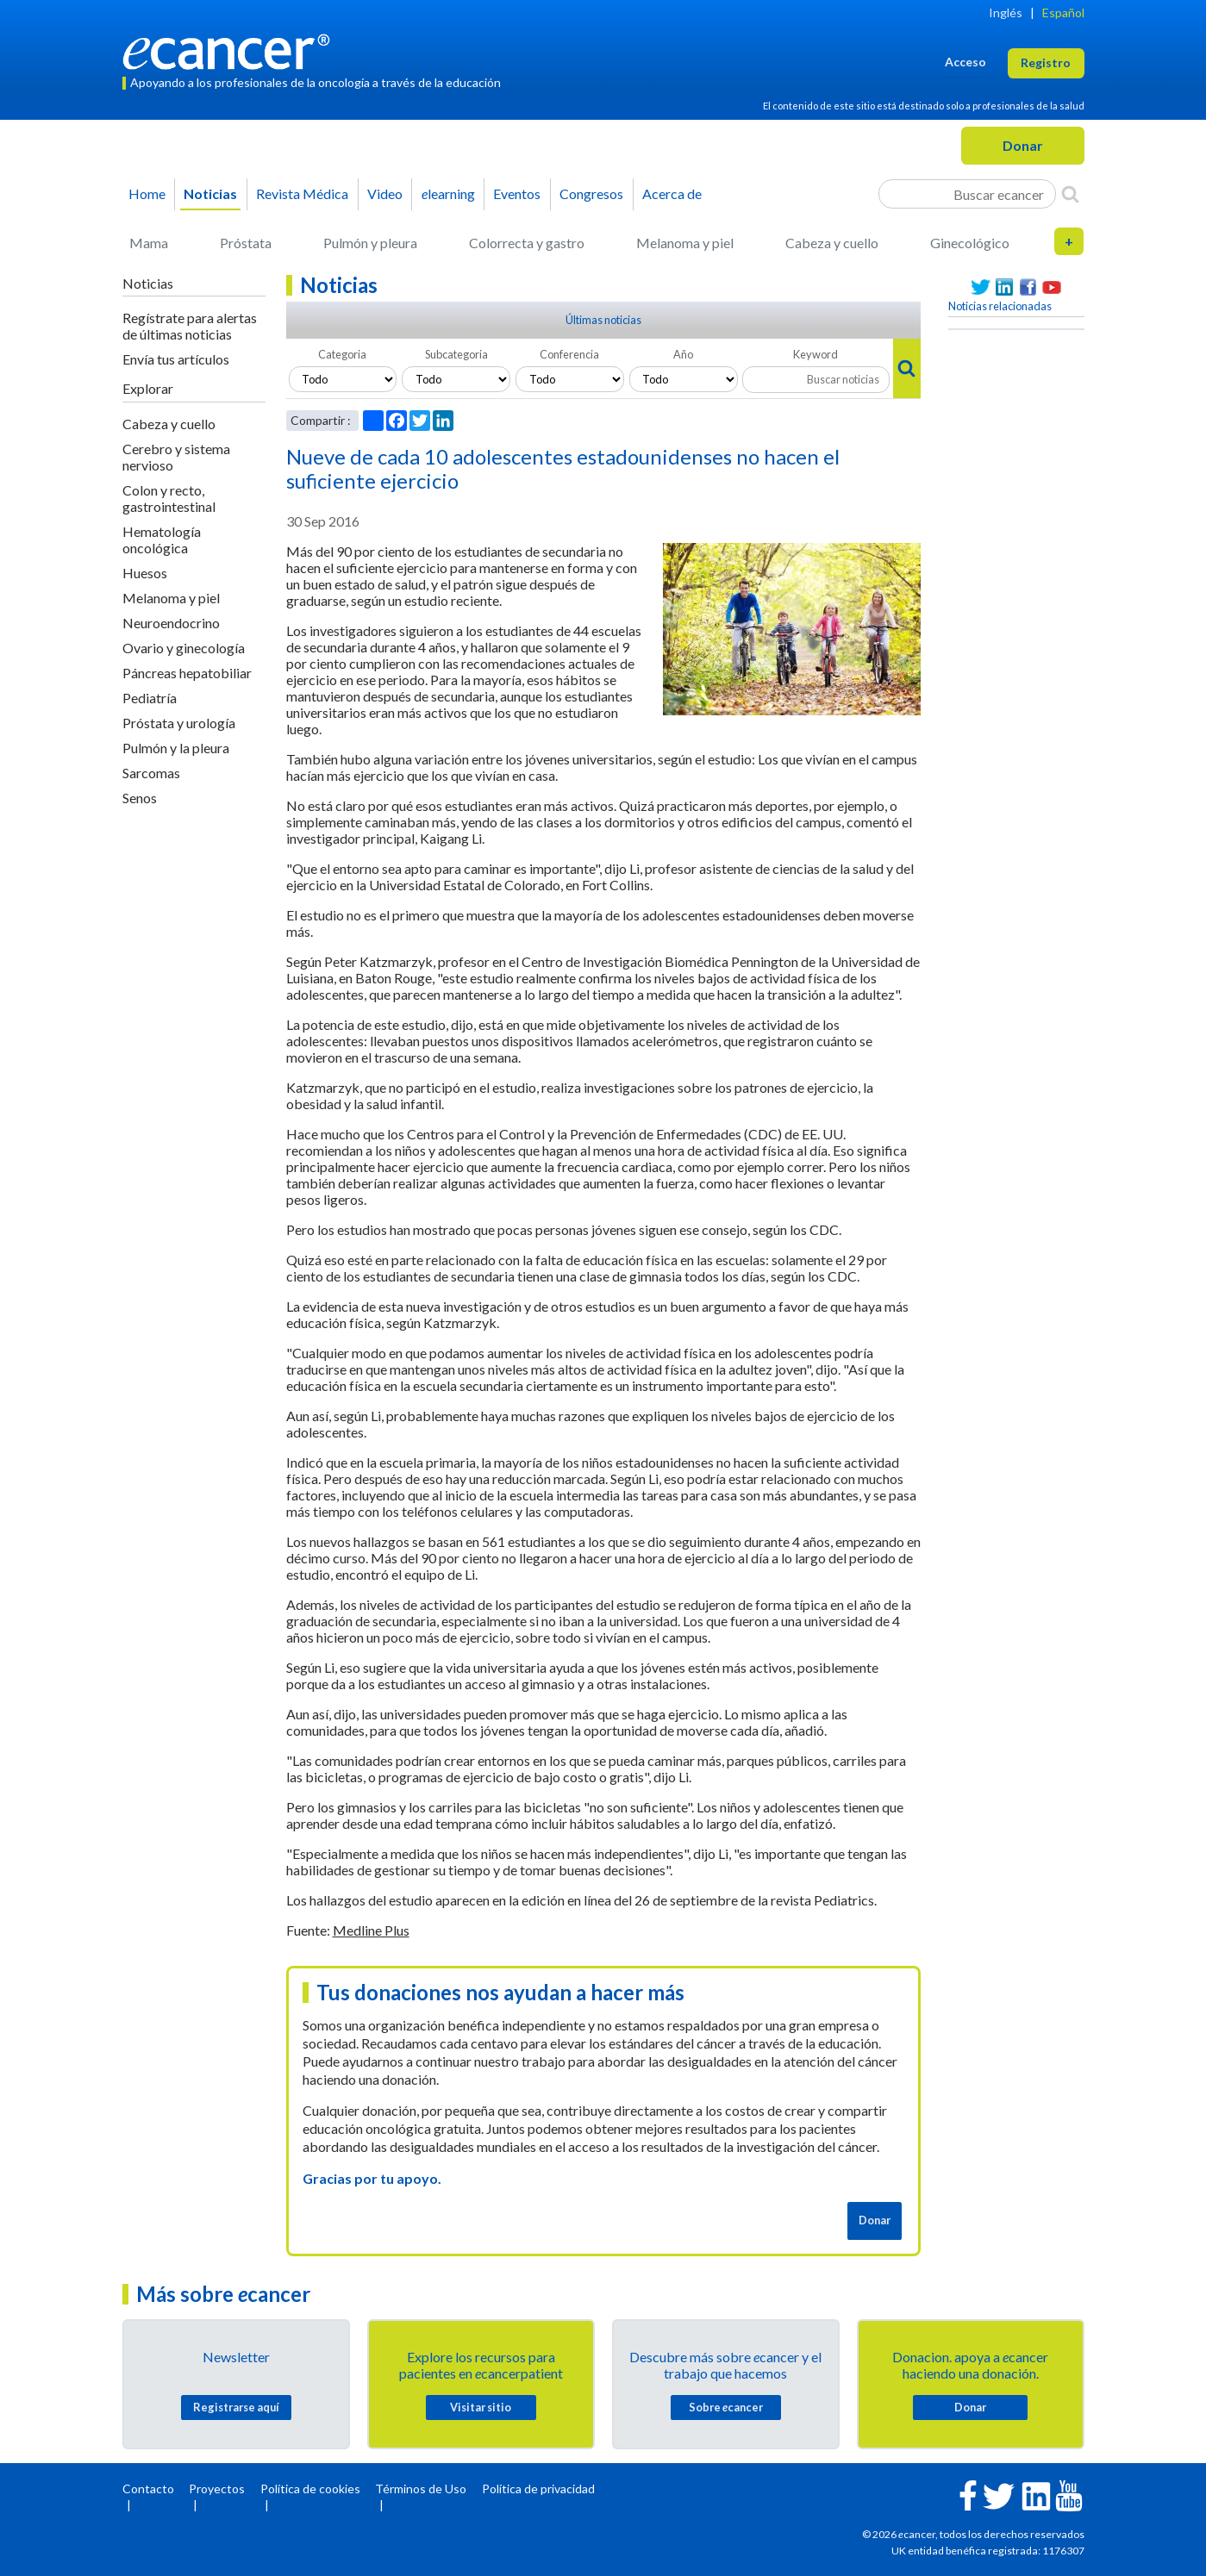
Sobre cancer (726, 2407)
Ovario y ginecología (183, 647)
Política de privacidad (538, 2488)
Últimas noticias (603, 320)
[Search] (1070, 194)
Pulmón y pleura (370, 242)
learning (448, 193)
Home (147, 193)
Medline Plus (371, 1930)
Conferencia (569, 354)
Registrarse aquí (236, 2407)
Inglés (1005, 12)
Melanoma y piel (685, 242)
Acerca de (672, 193)
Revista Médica (302, 193)
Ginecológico (969, 242)
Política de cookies (310, 2488)
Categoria (342, 354)
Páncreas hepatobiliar (187, 672)
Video (385, 193)
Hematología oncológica (161, 539)
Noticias (210, 193)
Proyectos (217, 2488)
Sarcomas (151, 772)
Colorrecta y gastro (526, 242)
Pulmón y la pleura (175, 747)
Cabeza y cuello (831, 242)
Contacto (148, 2488)
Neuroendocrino (171, 622)
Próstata (246, 242)
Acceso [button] (965, 61)
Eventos (517, 193)
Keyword (815, 354)
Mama (148, 242)
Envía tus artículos (175, 359)
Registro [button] (1046, 62)
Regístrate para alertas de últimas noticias (189, 325)
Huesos (144, 572)
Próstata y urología (178, 722)
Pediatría (149, 697)
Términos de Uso (420, 2488)
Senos (139, 797)
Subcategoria (456, 354)
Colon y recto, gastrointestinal (169, 498)
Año (683, 354)
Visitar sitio (480, 2407)
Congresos (591, 193)
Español (1063, 12)
